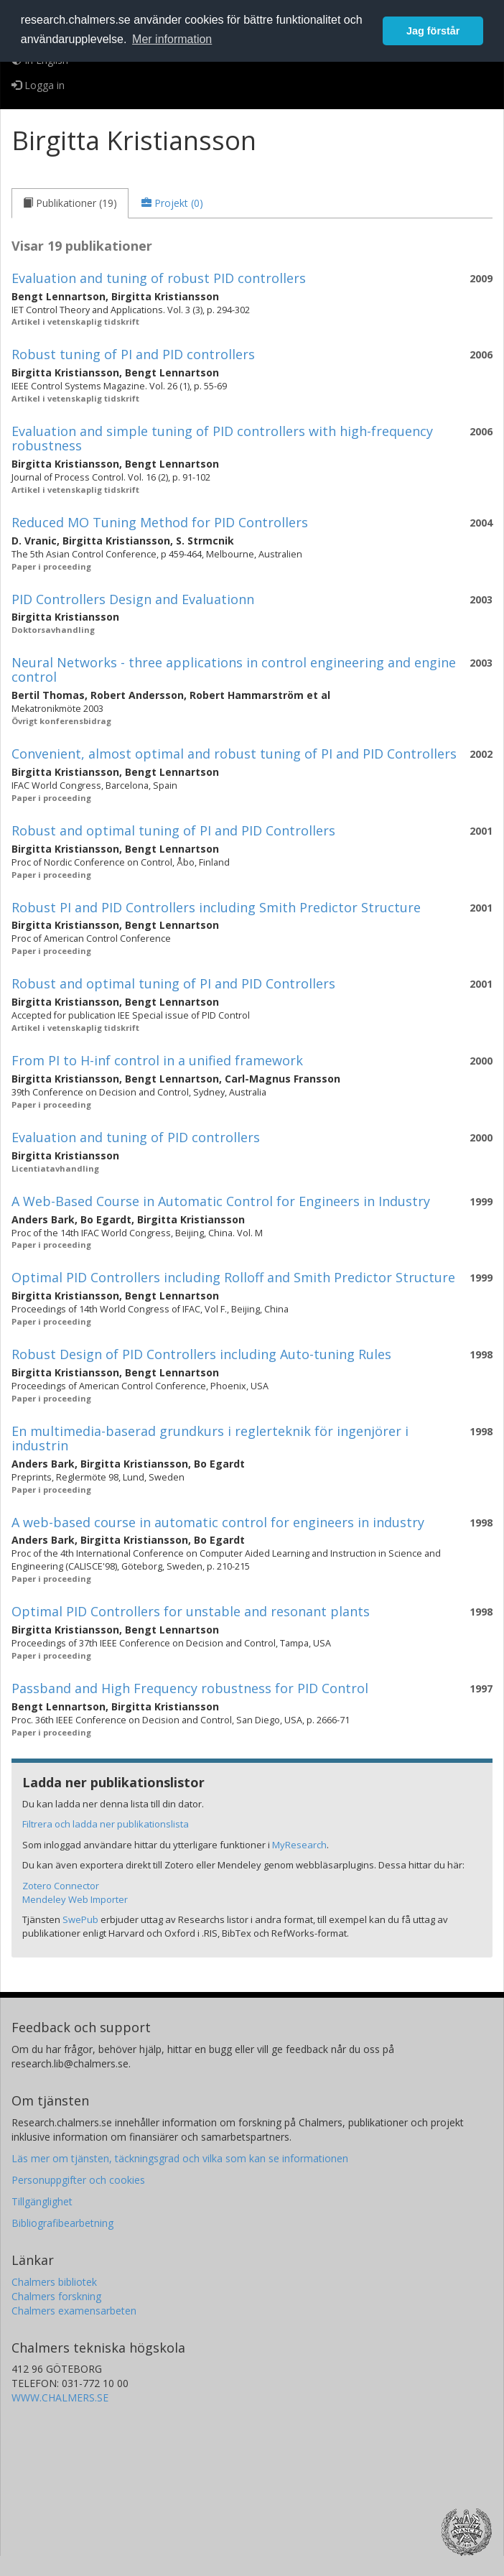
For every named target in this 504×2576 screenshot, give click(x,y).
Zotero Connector (60, 1885)
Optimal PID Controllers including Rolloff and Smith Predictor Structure (233, 1277)
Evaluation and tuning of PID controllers (135, 1137)
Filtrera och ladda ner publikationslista (105, 1823)
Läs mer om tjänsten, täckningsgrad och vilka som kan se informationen (179, 2158)
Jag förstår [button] (432, 31)
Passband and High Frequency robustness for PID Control (189, 1688)
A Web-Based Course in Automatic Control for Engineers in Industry (220, 1201)
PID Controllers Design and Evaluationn (132, 599)
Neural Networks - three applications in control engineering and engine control (233, 669)
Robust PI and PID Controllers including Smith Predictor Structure (216, 907)
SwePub (80, 1919)
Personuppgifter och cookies (78, 2180)
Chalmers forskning (56, 2296)
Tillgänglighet (42, 2201)
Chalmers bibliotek (54, 2282)
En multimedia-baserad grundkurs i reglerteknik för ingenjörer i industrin (210, 1438)
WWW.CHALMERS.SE (59, 2397)
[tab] (70, 203)
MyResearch (299, 1844)
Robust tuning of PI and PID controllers (133, 354)
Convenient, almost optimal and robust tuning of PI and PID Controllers (234, 753)
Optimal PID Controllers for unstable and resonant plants (190, 1611)
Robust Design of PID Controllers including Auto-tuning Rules (201, 1354)
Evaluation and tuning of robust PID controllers (158, 278)
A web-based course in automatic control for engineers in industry (217, 1522)
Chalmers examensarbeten (73, 2310)
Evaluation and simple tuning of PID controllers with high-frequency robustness (222, 438)
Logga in (38, 85)
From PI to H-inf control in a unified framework (157, 1060)
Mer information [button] (172, 39)
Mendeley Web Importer (75, 1899)
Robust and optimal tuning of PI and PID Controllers (173, 830)
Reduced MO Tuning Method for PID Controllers (159, 522)
